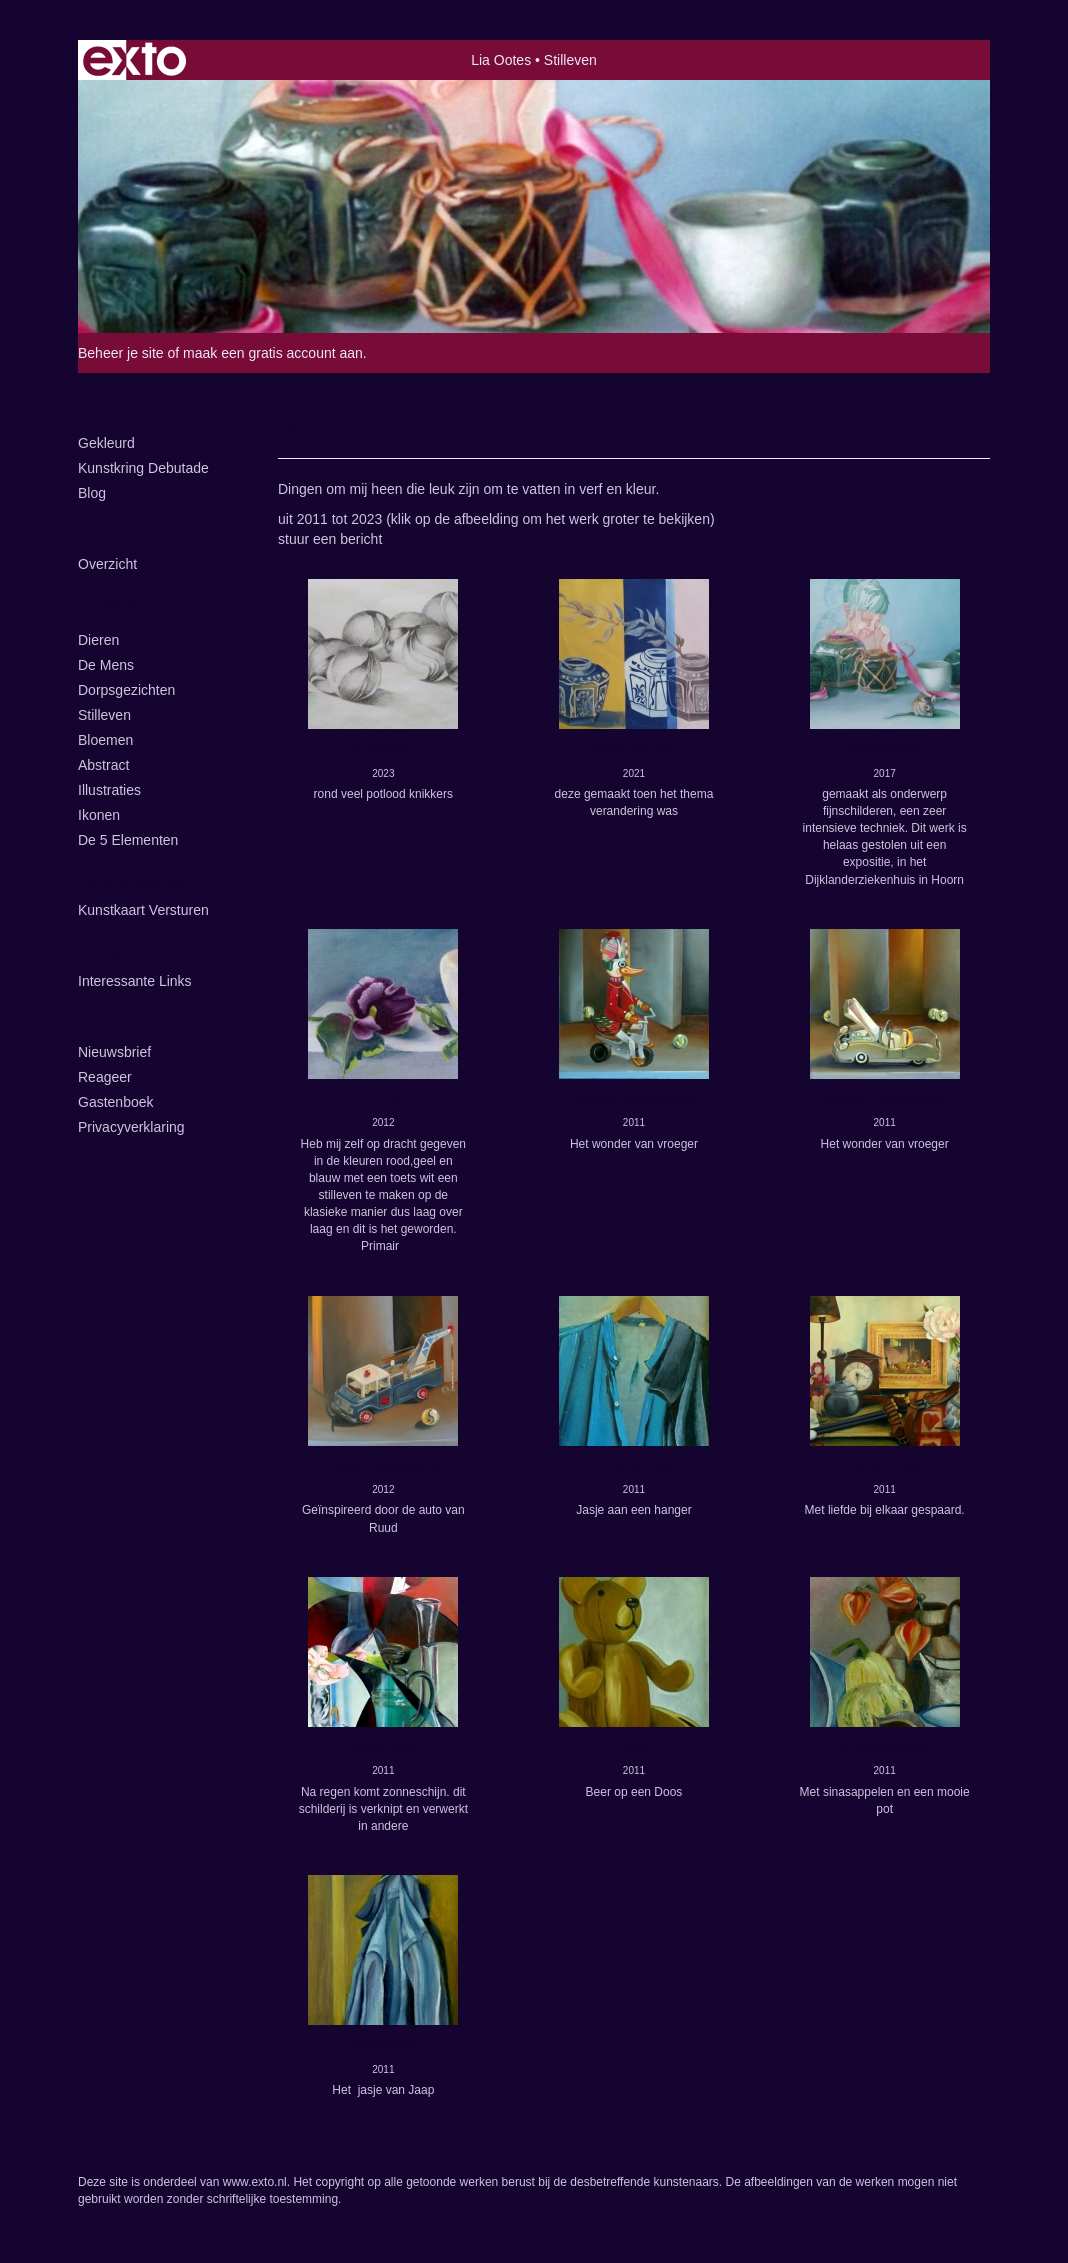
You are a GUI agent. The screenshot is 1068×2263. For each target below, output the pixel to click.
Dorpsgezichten (126, 690)
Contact (109, 1023)
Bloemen (105, 740)
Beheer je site (121, 353)
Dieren (98, 640)
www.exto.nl (255, 2182)
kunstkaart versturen (143, 910)
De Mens (106, 665)
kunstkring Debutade (143, 468)
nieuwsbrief (114, 1052)
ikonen (99, 815)
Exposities (119, 535)
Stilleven (104, 715)
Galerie (107, 606)
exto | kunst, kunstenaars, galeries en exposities (134, 60)
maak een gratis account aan (273, 353)
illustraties (109, 790)
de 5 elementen (128, 840)
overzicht (107, 564)
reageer (105, 1077)
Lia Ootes (501, 60)
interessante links (135, 981)
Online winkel (133, 882)
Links (99, 952)
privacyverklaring (131, 1127)
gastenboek (116, 1102)
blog (92, 493)
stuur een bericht (330, 539)
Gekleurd (106, 443)
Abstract (103, 765)
